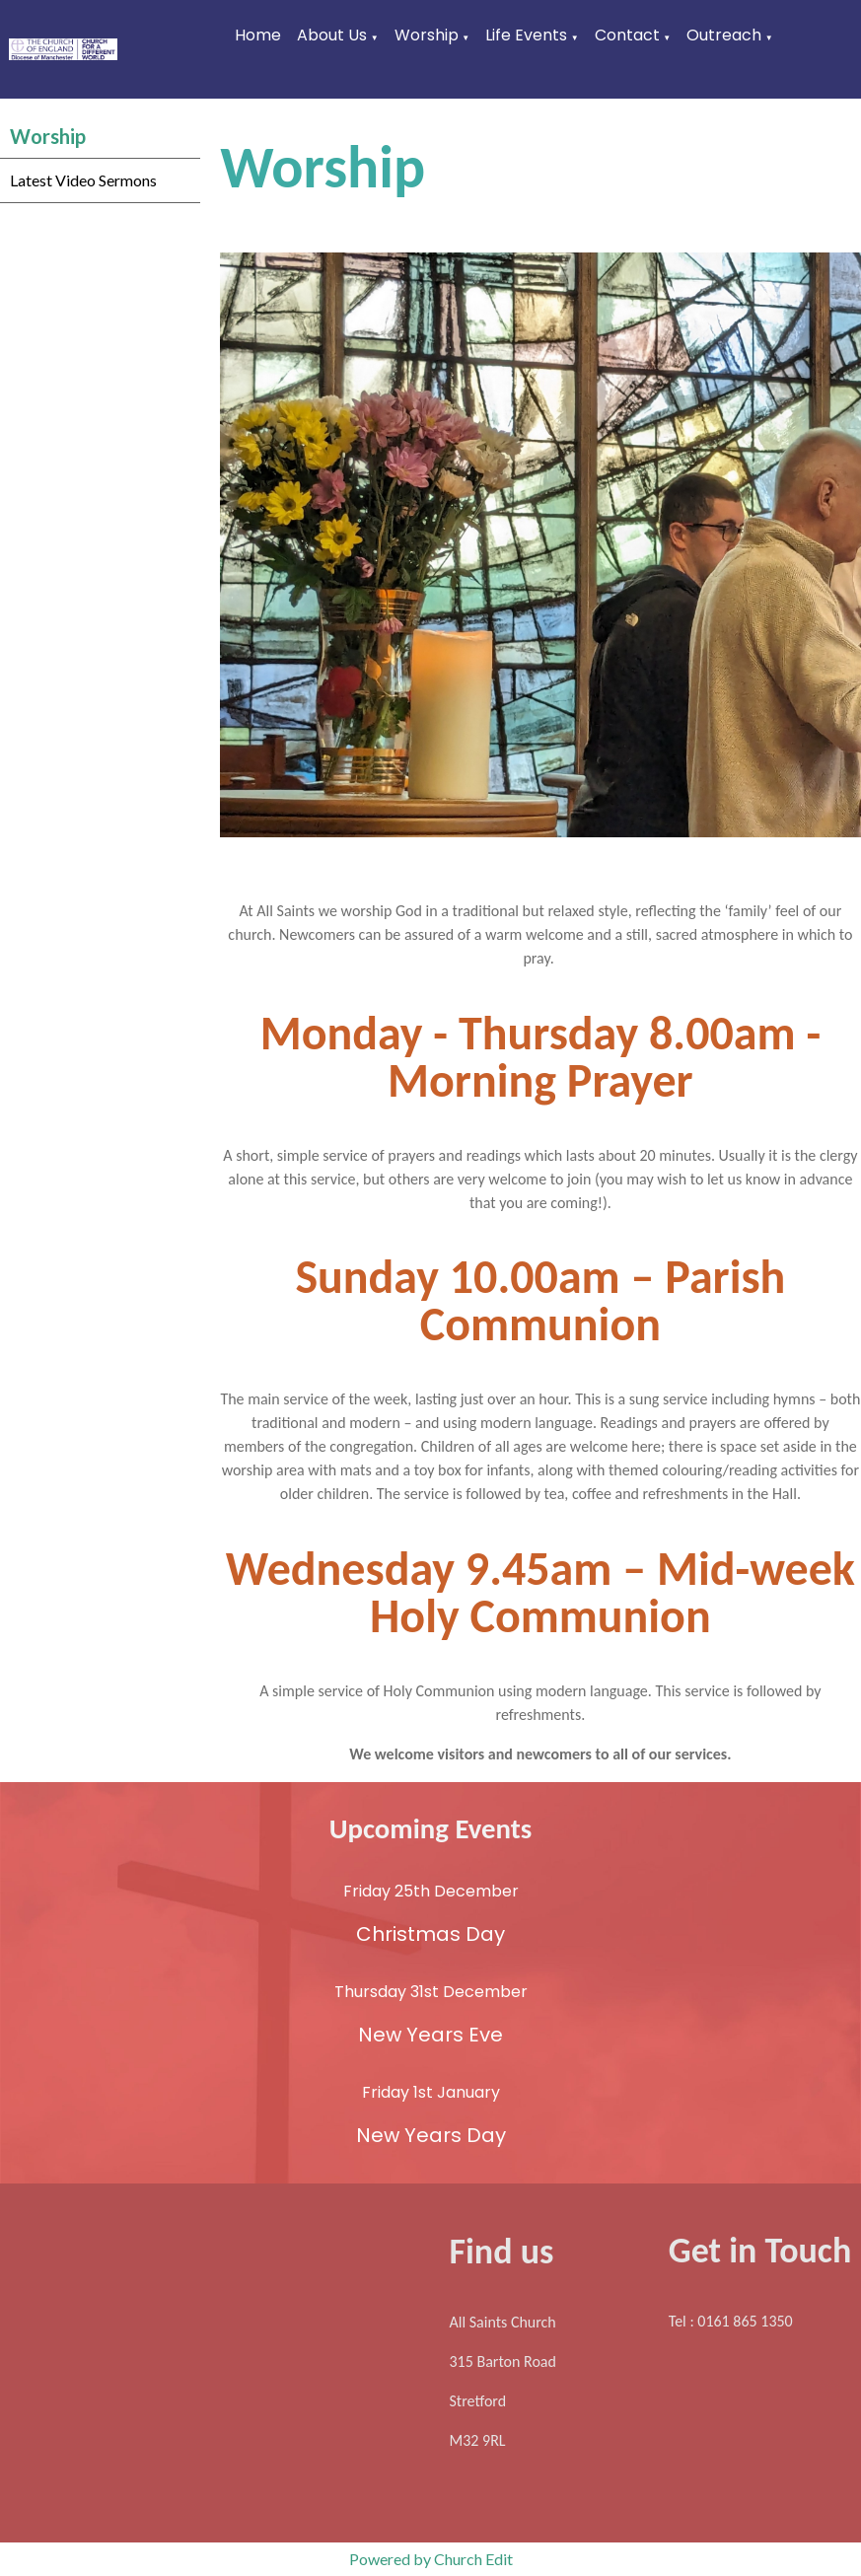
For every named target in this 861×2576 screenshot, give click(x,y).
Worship (427, 35)
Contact (627, 35)
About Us (332, 35)
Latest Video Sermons (83, 180)
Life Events (526, 35)
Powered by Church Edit (431, 2558)
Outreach (723, 35)
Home (258, 35)
